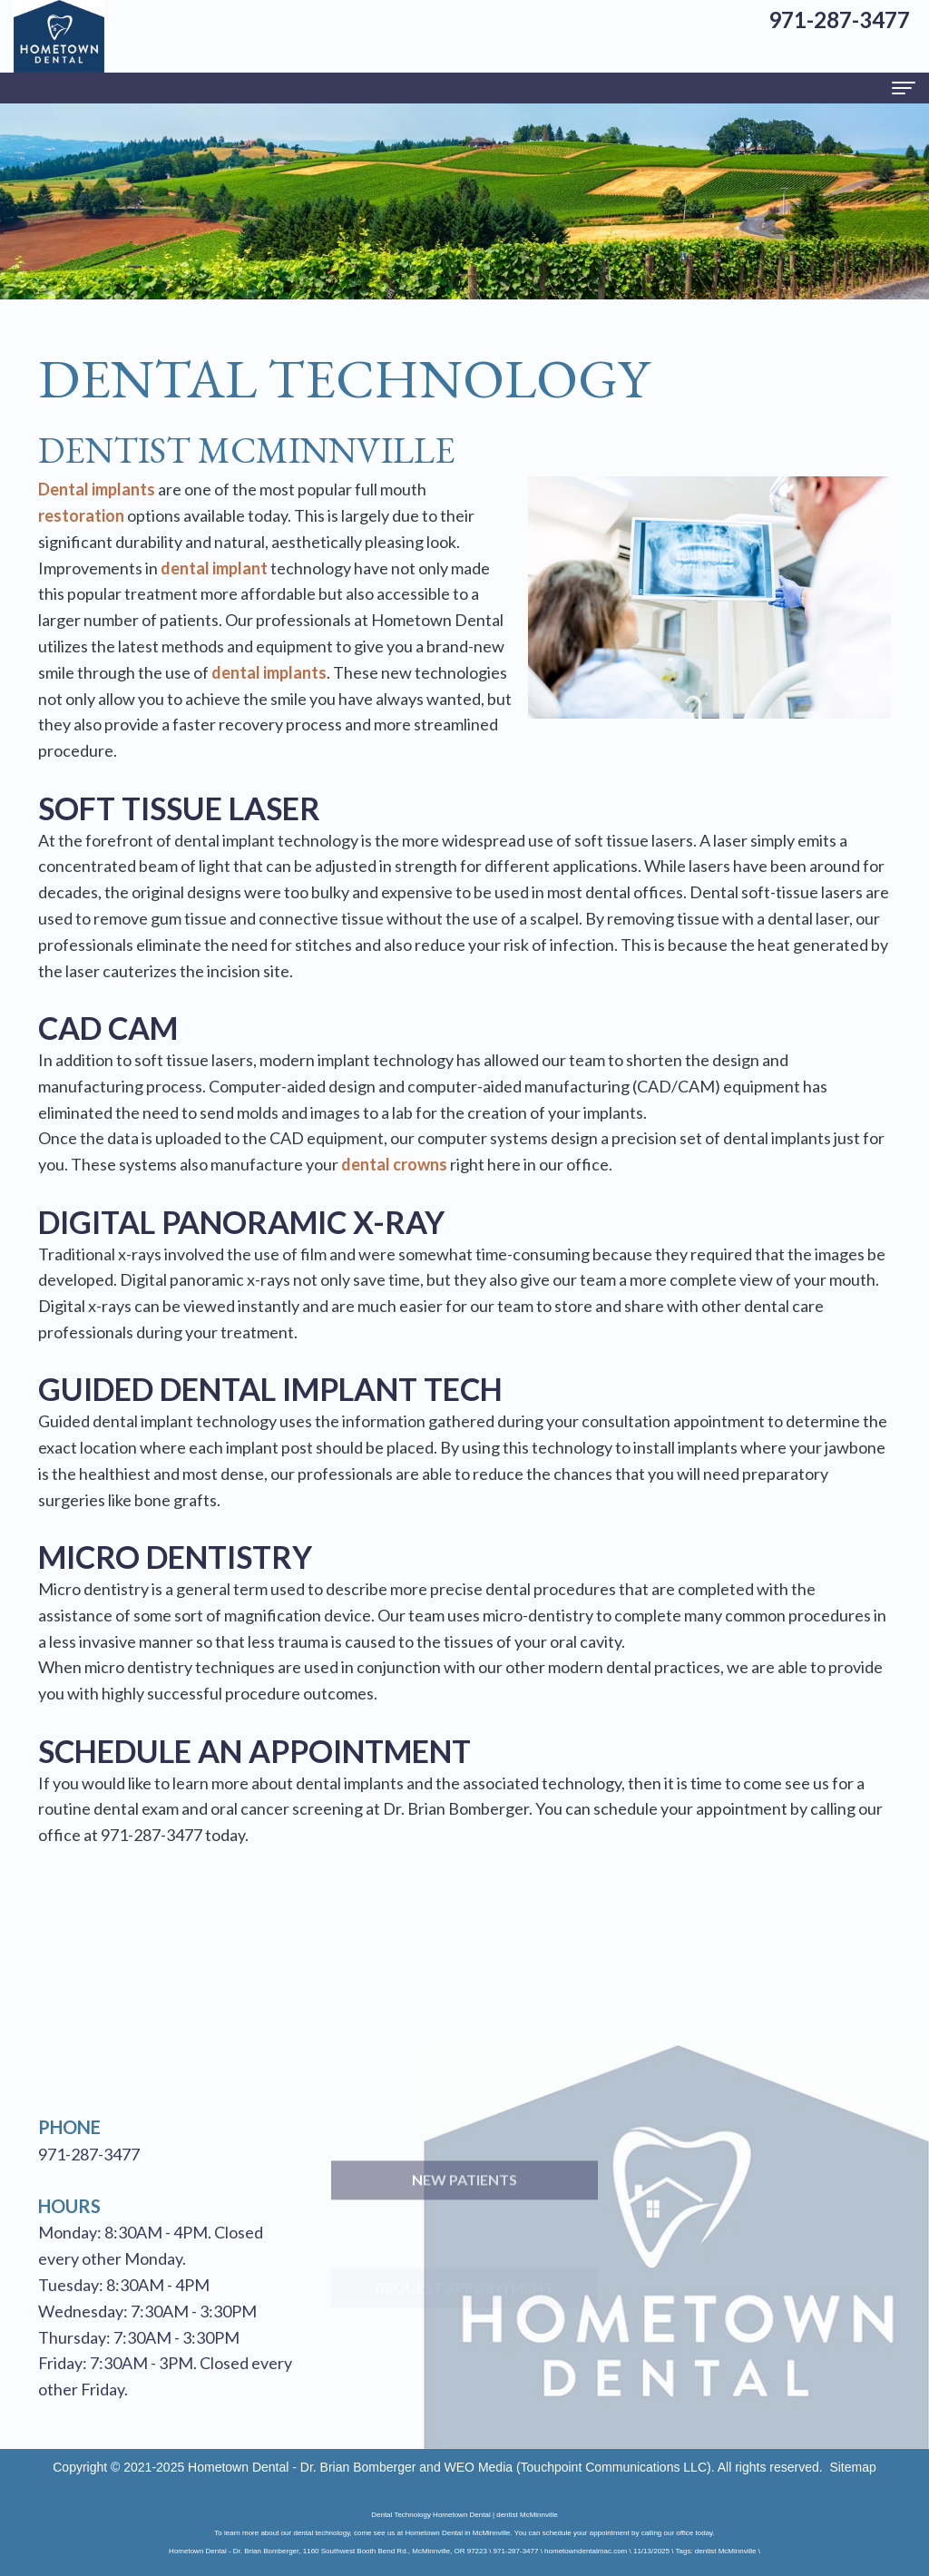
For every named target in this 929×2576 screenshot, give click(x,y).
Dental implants (96, 489)
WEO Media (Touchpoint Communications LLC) (578, 2467)
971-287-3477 (151, 1835)
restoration (81, 515)
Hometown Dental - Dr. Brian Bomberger (302, 2467)
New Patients (464, 2218)
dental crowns (394, 1164)
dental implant (214, 568)
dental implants (269, 672)
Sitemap (852, 2467)
